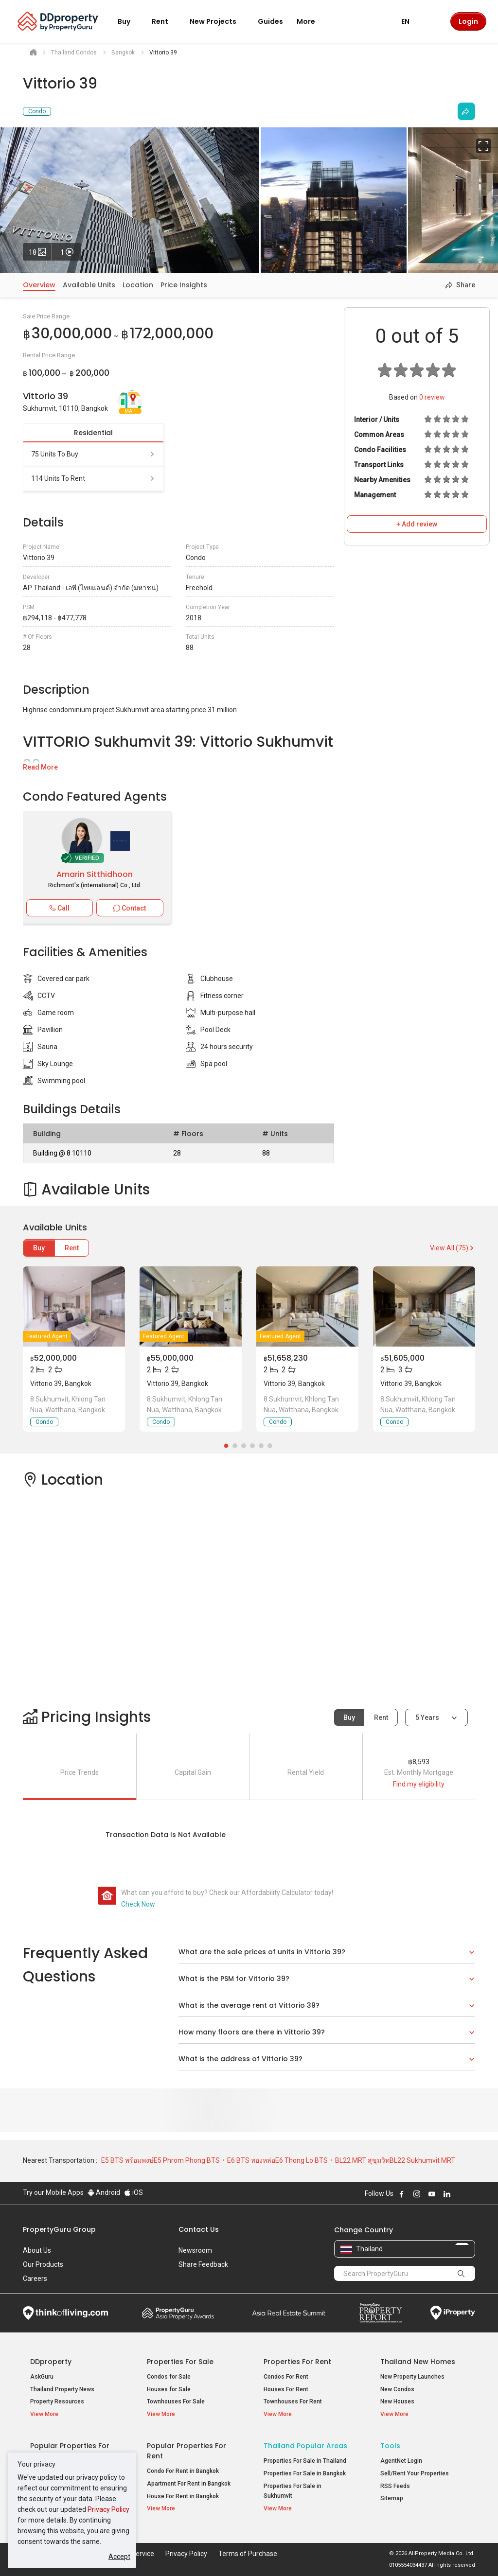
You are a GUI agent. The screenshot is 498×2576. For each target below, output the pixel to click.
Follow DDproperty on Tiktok (471, 2194)
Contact (129, 908)
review (432, 397)
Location (138, 285)
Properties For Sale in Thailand (305, 2460)
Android (104, 2192)
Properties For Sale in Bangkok (305, 2473)
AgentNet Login (401, 2460)
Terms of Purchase (247, 2554)
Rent (72, 1248)
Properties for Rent (297, 2361)
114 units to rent (93, 478)
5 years (427, 1717)
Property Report (380, 2313)
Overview (39, 285)
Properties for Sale (180, 2361)
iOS (133, 2192)
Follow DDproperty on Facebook (402, 2194)
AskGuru (41, 2376)
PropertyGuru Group (59, 2229)
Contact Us (198, 2229)
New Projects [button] (219, 21)
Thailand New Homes (417, 2361)
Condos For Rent (286, 2376)
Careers (35, 2278)
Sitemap (391, 2498)
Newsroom (195, 2250)
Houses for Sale (169, 2389)
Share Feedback (203, 2264)
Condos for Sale (169, 2376)
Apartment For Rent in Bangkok (189, 2483)
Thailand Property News (62, 2389)
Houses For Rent (286, 2389)
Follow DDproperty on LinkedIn (447, 2194)
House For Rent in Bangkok (183, 2496)
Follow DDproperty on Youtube (432, 2194)
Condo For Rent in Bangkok (183, 2471)
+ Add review (416, 524)
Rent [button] (166, 21)
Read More (40, 767)
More (312, 21)
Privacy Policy (108, 2509)
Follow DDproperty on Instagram (417, 2194)
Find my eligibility (419, 1784)
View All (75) (452, 1248)
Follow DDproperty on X (460, 2194)
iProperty (452, 2313)
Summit (289, 2313)
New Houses (397, 2401)
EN (411, 21)
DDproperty (50, 2361)
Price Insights (183, 285)
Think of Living (65, 2313)
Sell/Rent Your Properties (414, 2473)
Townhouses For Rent (293, 2401)
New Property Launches (412, 2376)
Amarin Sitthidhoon (94, 874)
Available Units (89, 285)
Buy (39, 1248)
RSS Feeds (395, 2486)
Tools (390, 2446)
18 (40, 250)
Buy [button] (130, 21)
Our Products (43, 2264)
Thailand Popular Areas (305, 2446)
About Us (37, 2250)
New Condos (397, 2389)
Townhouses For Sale (176, 2401)
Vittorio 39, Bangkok (60, 1383)
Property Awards (178, 2313)
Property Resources (57, 2401)
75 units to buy (93, 454)
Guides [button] (270, 21)
